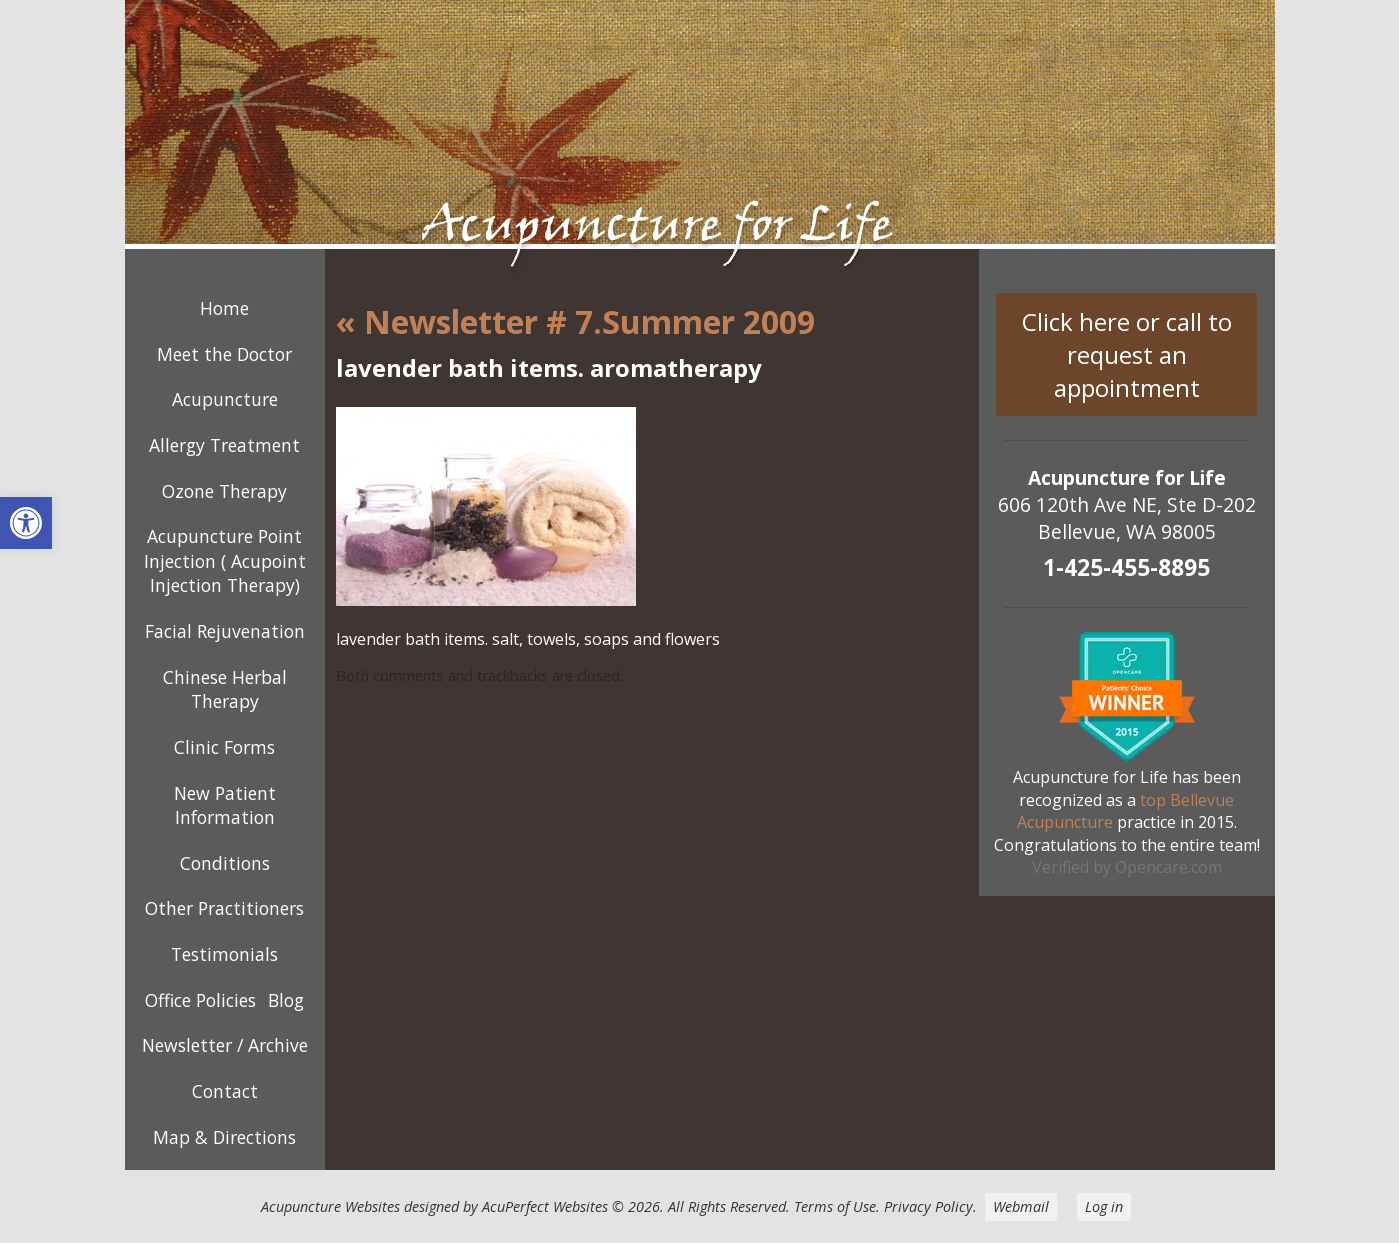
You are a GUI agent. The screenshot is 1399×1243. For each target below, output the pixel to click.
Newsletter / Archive (225, 1045)
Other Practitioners (224, 908)
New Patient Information (225, 805)
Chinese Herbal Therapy (225, 689)
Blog (286, 1000)
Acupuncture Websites (330, 1206)
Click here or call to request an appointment (1127, 354)
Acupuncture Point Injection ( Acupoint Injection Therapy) (225, 560)
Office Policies (200, 1000)
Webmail (1021, 1206)
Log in (1104, 1206)
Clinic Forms (224, 747)
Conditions (225, 863)
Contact (225, 1091)
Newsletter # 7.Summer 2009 (575, 321)
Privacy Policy (928, 1206)
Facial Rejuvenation (225, 631)
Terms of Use (835, 1206)
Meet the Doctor (224, 354)
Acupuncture (225, 399)
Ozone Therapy (224, 491)
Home (224, 308)
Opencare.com (1168, 867)
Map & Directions (224, 1137)
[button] (26, 523)
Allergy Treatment (224, 445)
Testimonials (224, 954)
